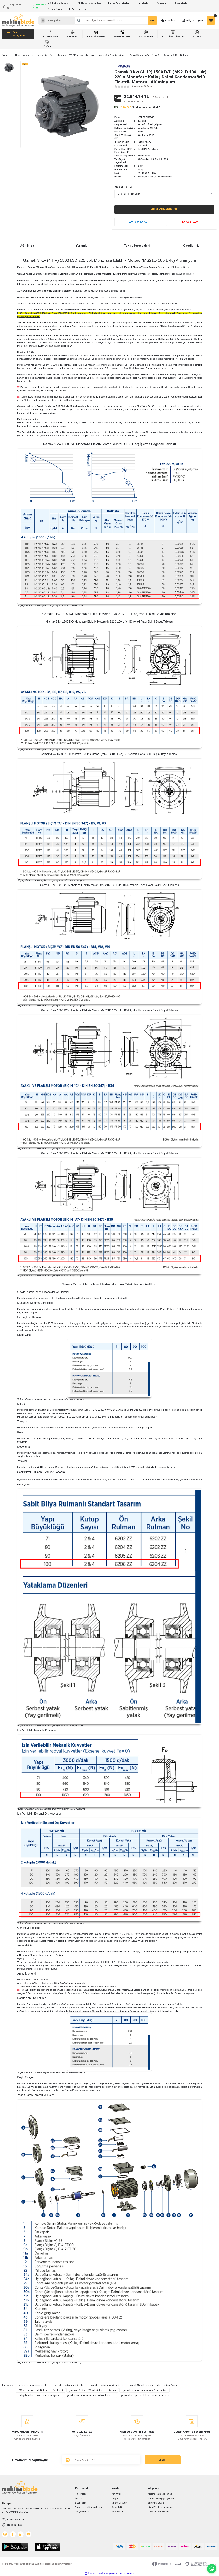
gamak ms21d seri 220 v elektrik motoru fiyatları (92, 2390)
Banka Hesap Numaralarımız (89, 2507)
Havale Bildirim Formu (159, 2511)
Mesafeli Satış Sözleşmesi (160, 2493)
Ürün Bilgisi (27, 245)
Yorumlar (82, 245)
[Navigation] (18, 34)
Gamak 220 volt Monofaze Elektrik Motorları (112, 303)
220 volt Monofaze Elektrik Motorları (72, 303)
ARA (152, 20)
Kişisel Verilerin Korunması (160, 2507)
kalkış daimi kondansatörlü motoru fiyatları (39, 2395)
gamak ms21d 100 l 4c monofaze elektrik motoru (90, 2395)
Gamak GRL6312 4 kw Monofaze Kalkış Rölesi (109, 409)
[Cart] (211, 20)
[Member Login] (188, 20)
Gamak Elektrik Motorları (156, 303)
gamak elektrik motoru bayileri (33, 2385)
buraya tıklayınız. (79, 2072)
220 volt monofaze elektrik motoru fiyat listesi (41, 2390)
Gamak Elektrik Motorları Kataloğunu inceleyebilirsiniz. (122, 298)
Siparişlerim (81, 2502)
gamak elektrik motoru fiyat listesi (107, 2385)
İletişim (78, 2498)
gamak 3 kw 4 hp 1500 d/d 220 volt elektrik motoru (145, 2395)
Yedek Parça (55, 9)
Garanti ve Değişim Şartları (161, 2498)
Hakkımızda (80, 2493)
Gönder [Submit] (162, 2459)
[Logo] (18, 20)
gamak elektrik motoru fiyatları (69, 2385)
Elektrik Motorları (91, 3)
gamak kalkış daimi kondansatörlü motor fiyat (144, 2390)
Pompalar (162, 3)
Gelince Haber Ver (164, 209)
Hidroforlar (143, 3)
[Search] (115, 20)
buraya (73, 605)
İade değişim (118, 2511)
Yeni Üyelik (117, 2493)
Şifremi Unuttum (119, 2502)
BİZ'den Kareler (77, 9)
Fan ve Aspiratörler (118, 3)
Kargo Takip (117, 2507)
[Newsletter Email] (101, 2459)
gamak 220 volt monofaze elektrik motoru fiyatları (154, 2385)
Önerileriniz (191, 245)
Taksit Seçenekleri (137, 245)
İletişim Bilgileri (60, 3)
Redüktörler (181, 3)
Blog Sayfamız (82, 2511)
